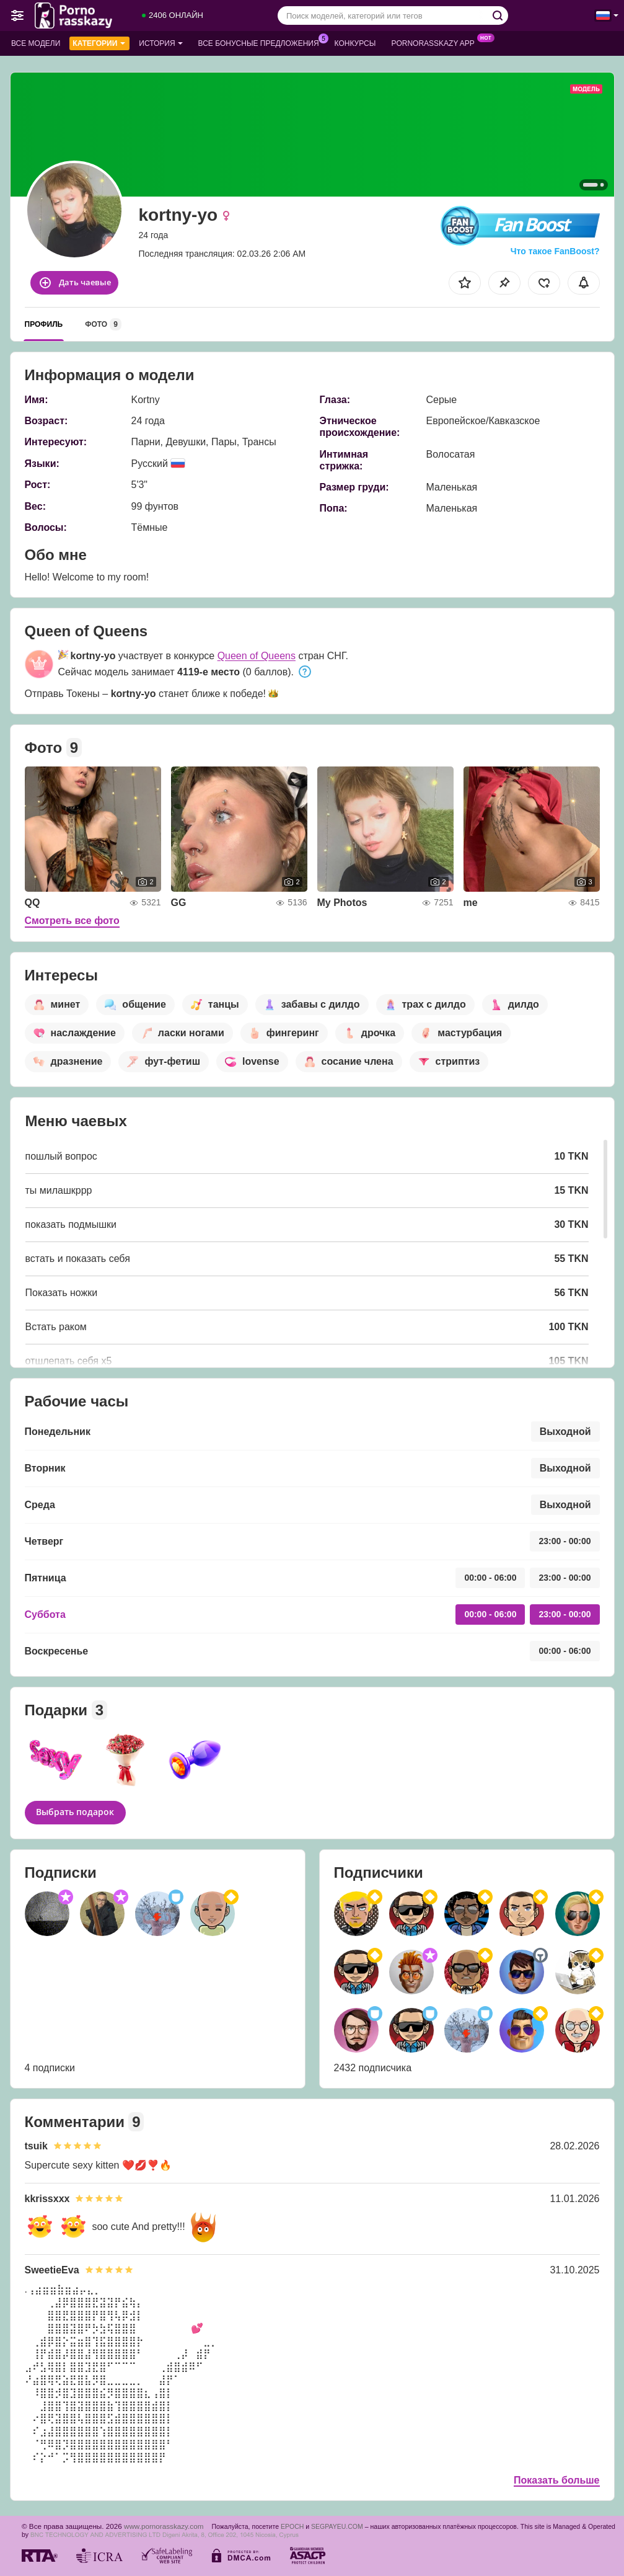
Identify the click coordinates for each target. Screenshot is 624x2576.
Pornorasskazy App (436, 42)
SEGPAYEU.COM (337, 2526)
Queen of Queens (257, 656)
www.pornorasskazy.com (163, 2526)
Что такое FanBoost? (555, 251)
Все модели (35, 43)
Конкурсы (355, 43)
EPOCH (292, 2526)
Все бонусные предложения (261, 42)
